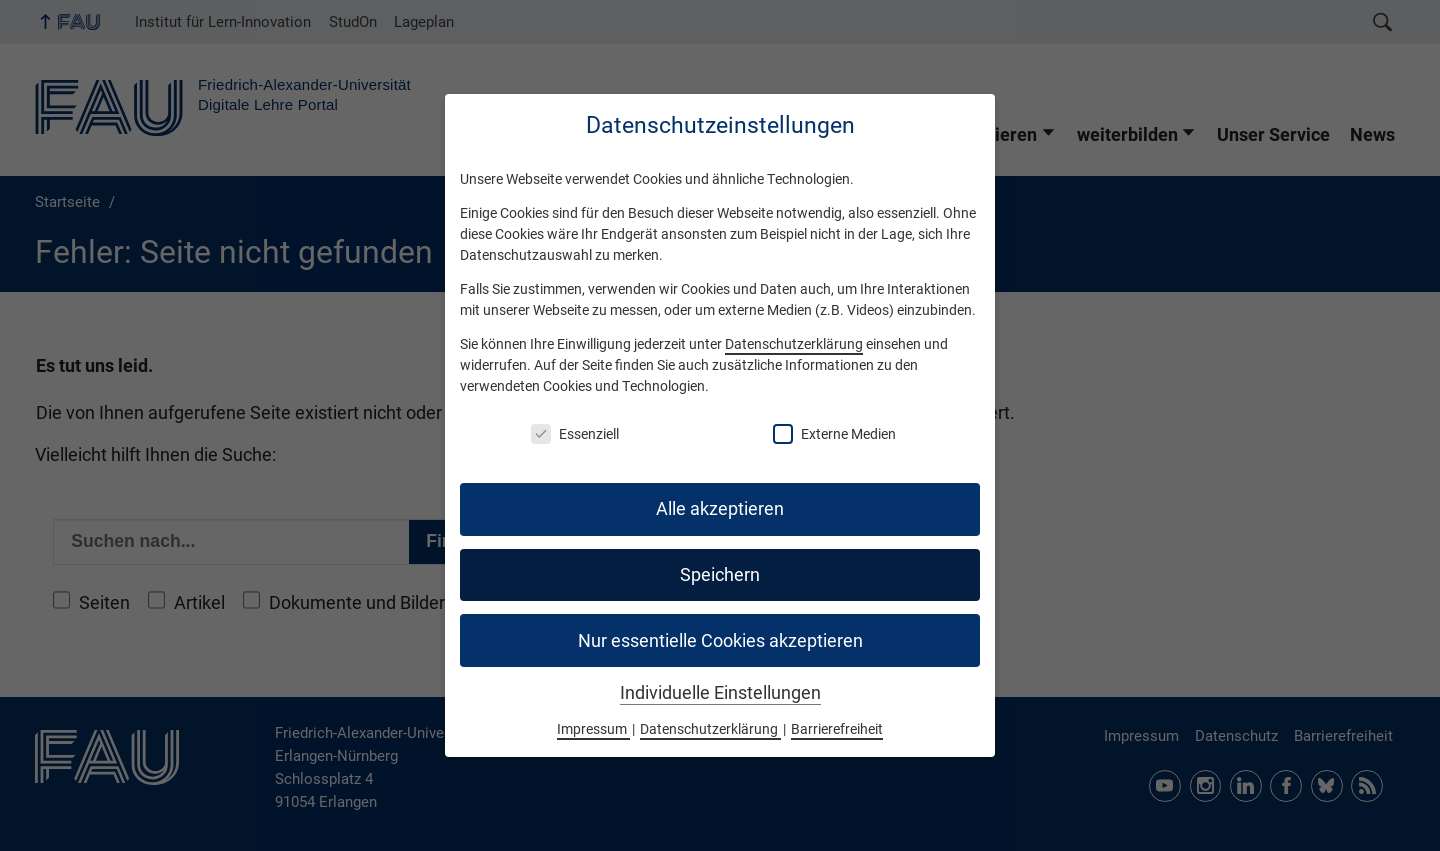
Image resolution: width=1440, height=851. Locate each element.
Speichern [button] (720, 575)
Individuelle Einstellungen (720, 693)
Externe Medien (834, 434)
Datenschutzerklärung (794, 344)
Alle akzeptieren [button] (720, 509)
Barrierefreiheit (837, 729)
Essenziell (575, 434)
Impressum (593, 729)
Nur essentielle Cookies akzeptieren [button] (720, 641)
